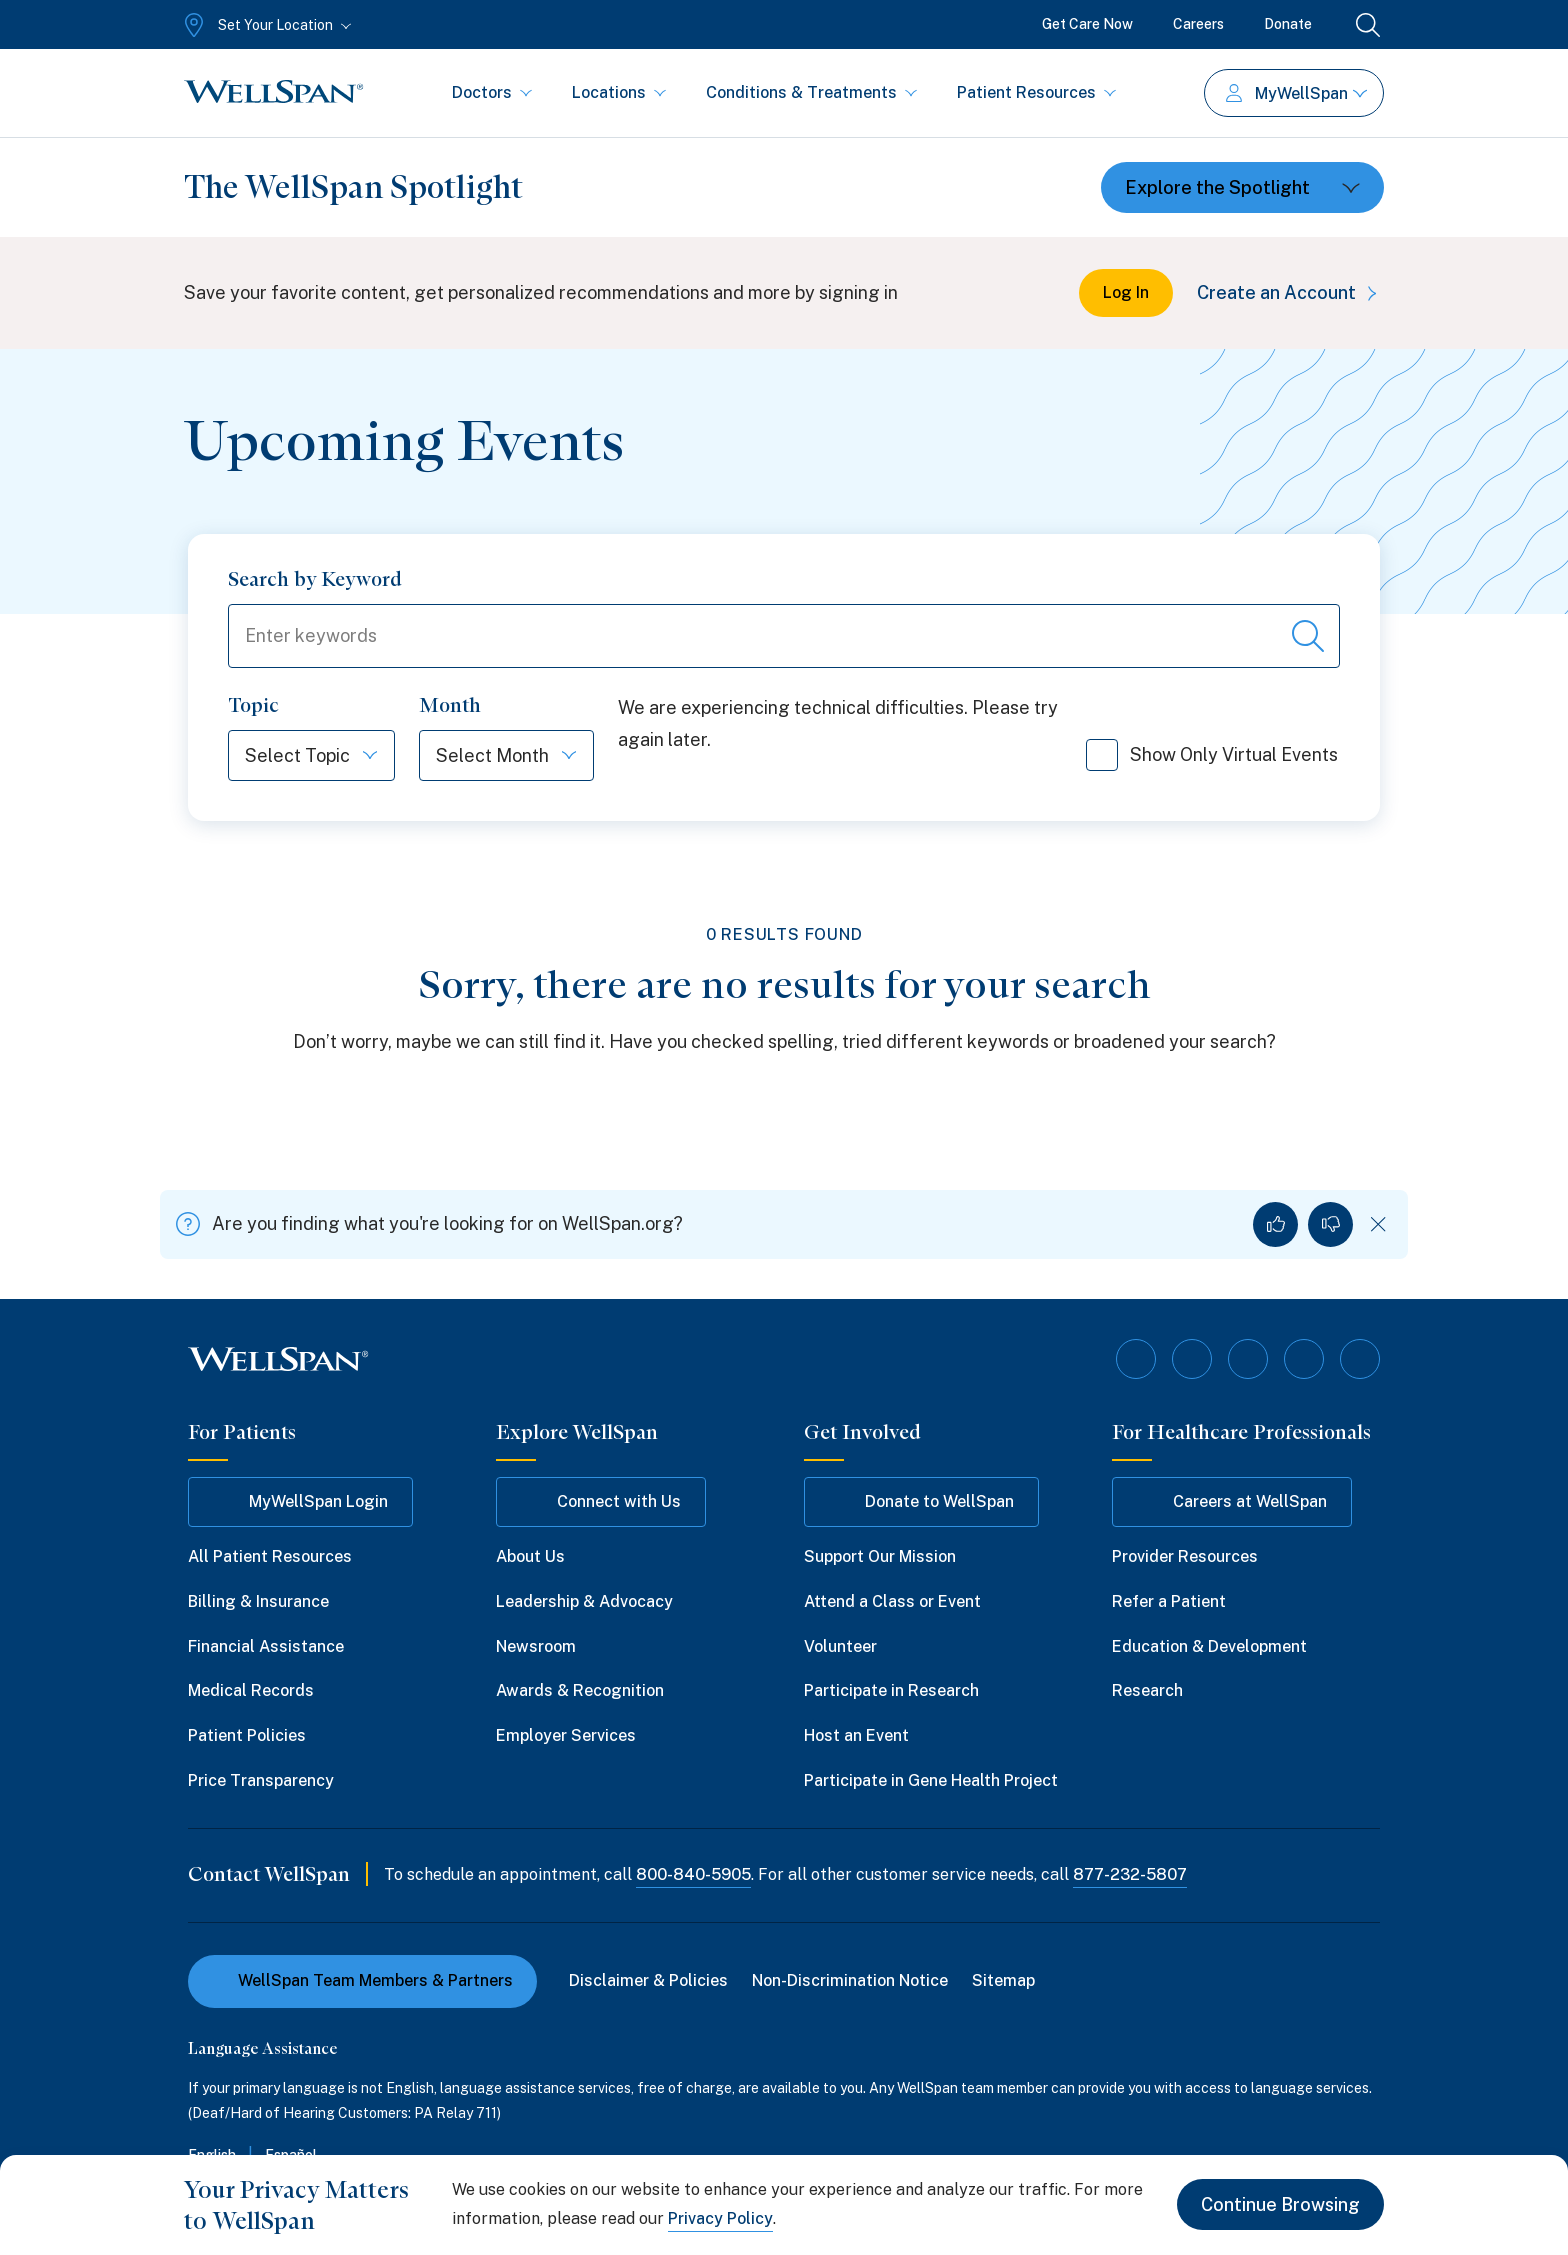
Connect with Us (601, 1502)
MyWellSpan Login (300, 1502)
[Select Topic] (289, 755)
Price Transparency (261, 1780)
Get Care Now (1087, 24)
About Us (530, 1556)
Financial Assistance (266, 1646)
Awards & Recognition (580, 1690)
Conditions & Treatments (811, 92)
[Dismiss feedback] (1378, 1224)
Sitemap (1003, 1980)
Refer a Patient (1169, 1601)
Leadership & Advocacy (584, 1601)
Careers (1198, 24)
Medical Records (251, 1690)
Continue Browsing (1280, 2204)
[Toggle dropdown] (1242, 187)
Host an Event (856, 1735)
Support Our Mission (880, 1556)
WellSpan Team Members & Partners (362, 1980)
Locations (619, 92)
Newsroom (536, 1646)
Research (1147, 1690)
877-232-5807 (1130, 1874)
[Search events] (1308, 636)
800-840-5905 (693, 1874)
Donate (1288, 24)
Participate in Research (891, 1690)
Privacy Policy (720, 2218)
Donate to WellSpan (921, 1502)
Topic (253, 705)
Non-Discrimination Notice (850, 1980)
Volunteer (840, 1646)
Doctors (492, 92)
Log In (1126, 292)
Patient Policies (247, 1735)
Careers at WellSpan (1232, 1502)
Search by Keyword (315, 579)
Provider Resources (1185, 1556)
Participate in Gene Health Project (931, 1780)
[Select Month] (484, 755)
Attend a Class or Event (892, 1601)
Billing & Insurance (258, 1601)
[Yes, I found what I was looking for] (1275, 1224)
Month (450, 705)
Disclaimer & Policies (648, 1980)
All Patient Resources (270, 1556)
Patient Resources (1036, 92)
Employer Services (566, 1735)
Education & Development (1209, 1646)
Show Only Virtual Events (1212, 762)
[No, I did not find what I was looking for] (1330, 1224)
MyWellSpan (1296, 93)
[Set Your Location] (265, 25)
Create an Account (1290, 292)
